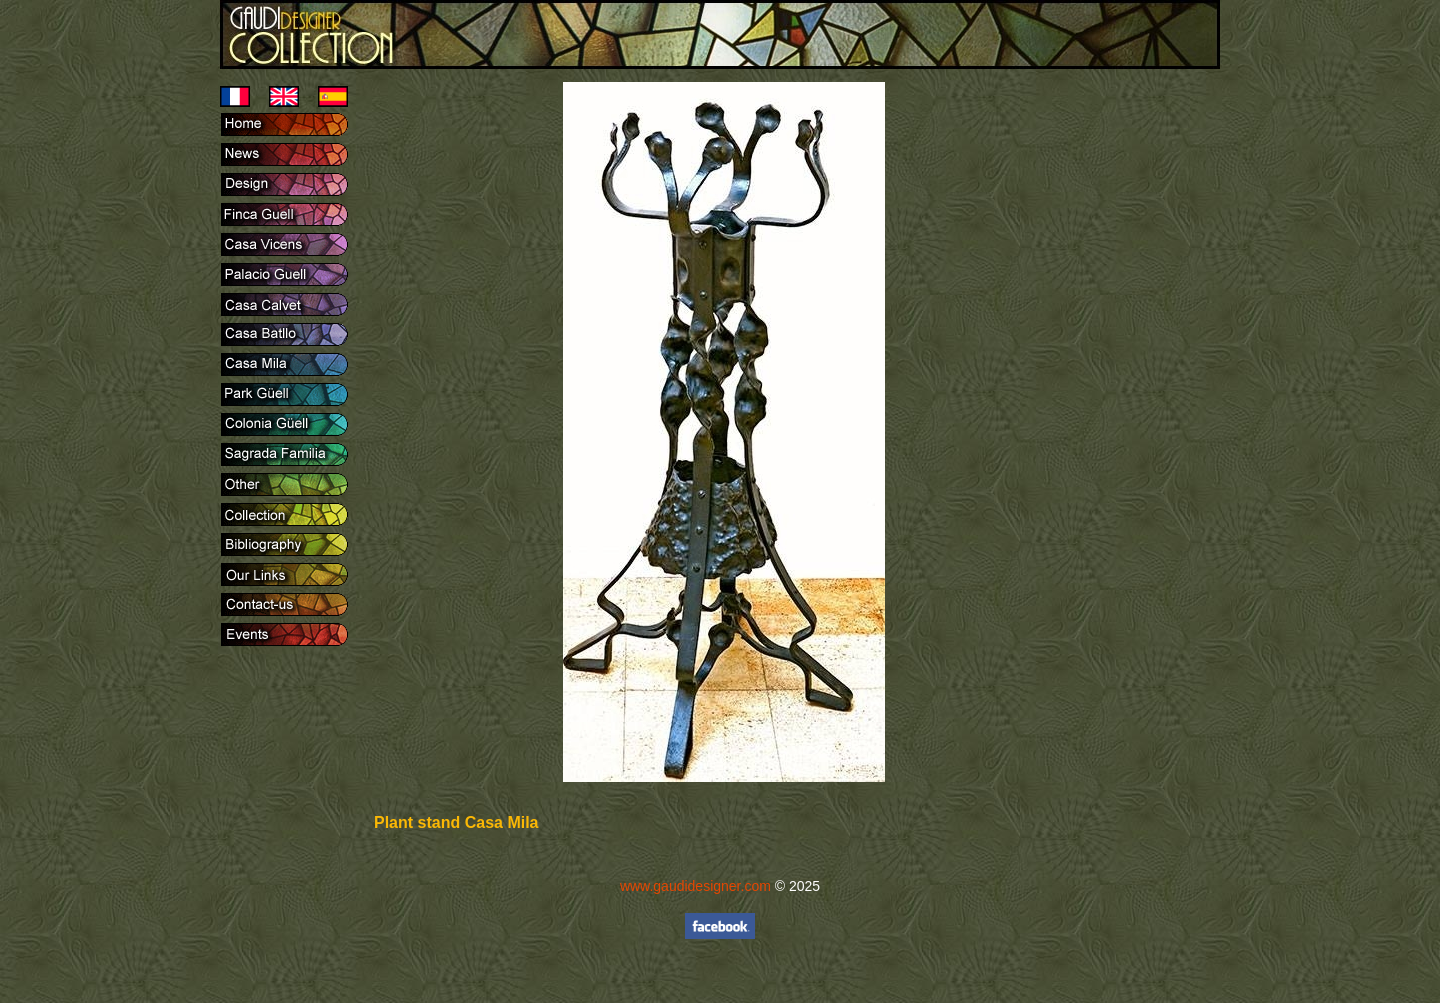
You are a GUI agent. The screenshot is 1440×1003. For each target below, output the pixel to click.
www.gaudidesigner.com (695, 886)
